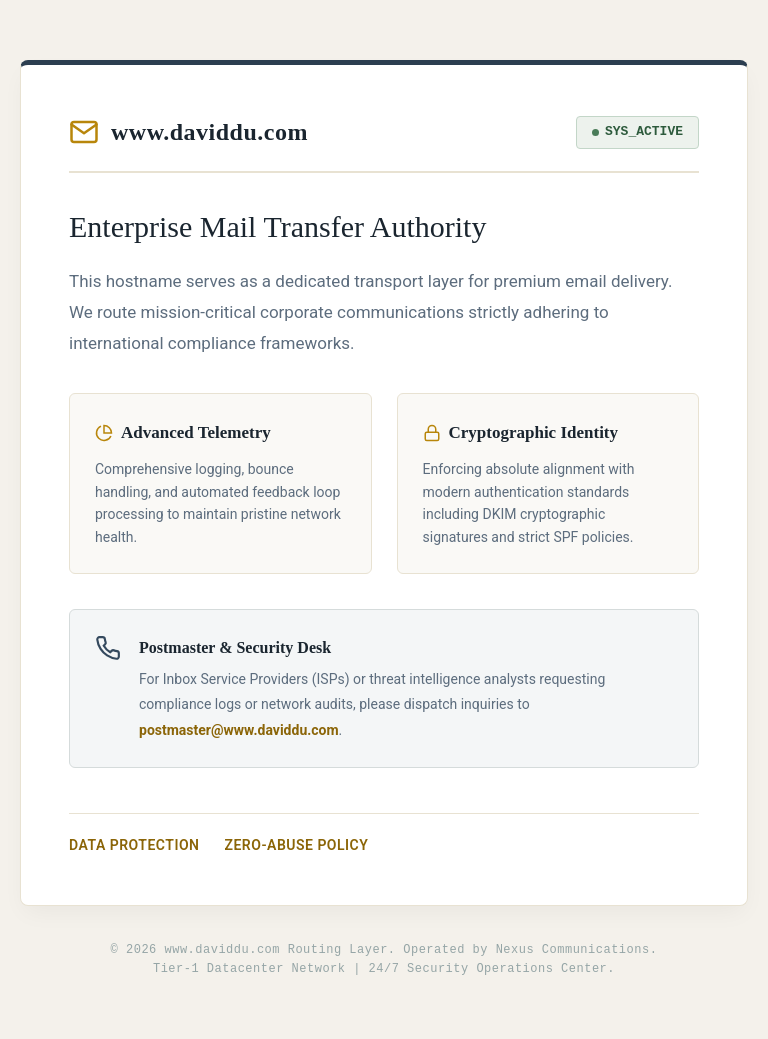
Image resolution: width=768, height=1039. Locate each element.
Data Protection (134, 845)
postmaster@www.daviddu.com (239, 730)
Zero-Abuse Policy (297, 845)
